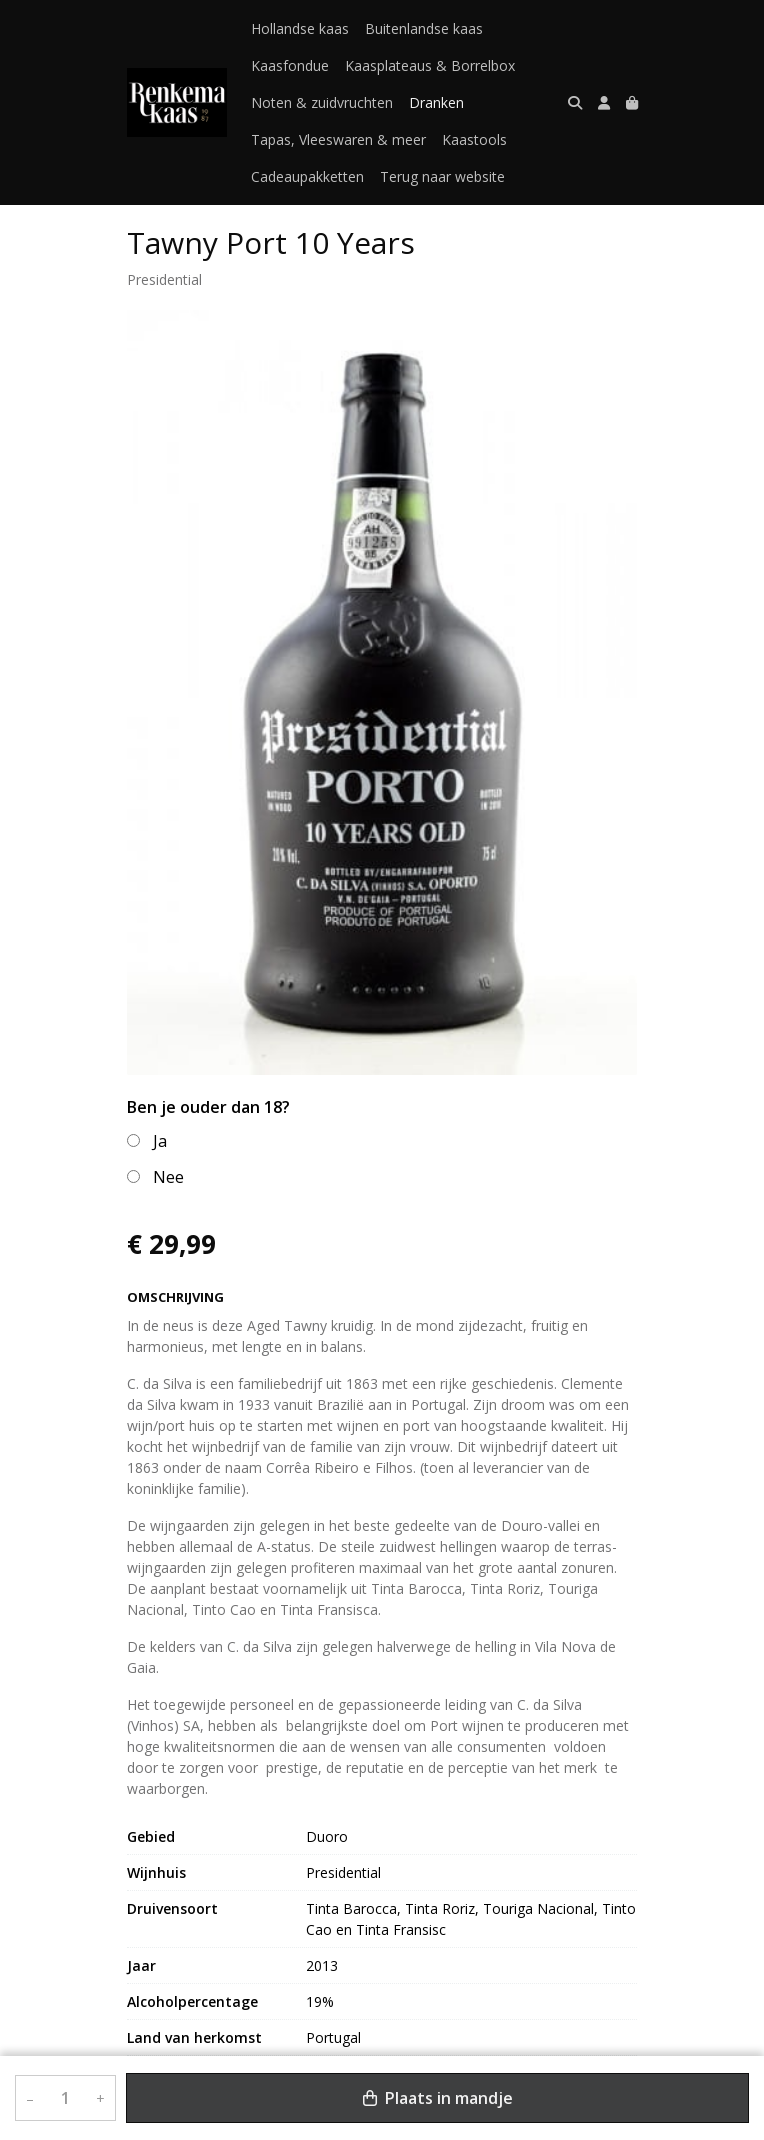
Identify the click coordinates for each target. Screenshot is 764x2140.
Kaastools (474, 139)
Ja (160, 1141)
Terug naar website (442, 176)
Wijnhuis (156, 1872)
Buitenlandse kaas (424, 28)
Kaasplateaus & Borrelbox (430, 65)
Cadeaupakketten (307, 176)
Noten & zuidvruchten (322, 102)
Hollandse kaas (300, 28)
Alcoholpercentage (192, 2001)
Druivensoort (172, 1908)
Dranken (436, 102)
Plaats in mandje (438, 2098)
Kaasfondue (290, 65)
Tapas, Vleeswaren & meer (338, 139)
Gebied (151, 1836)
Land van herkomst (194, 2037)
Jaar (141, 1965)
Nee (168, 1177)
